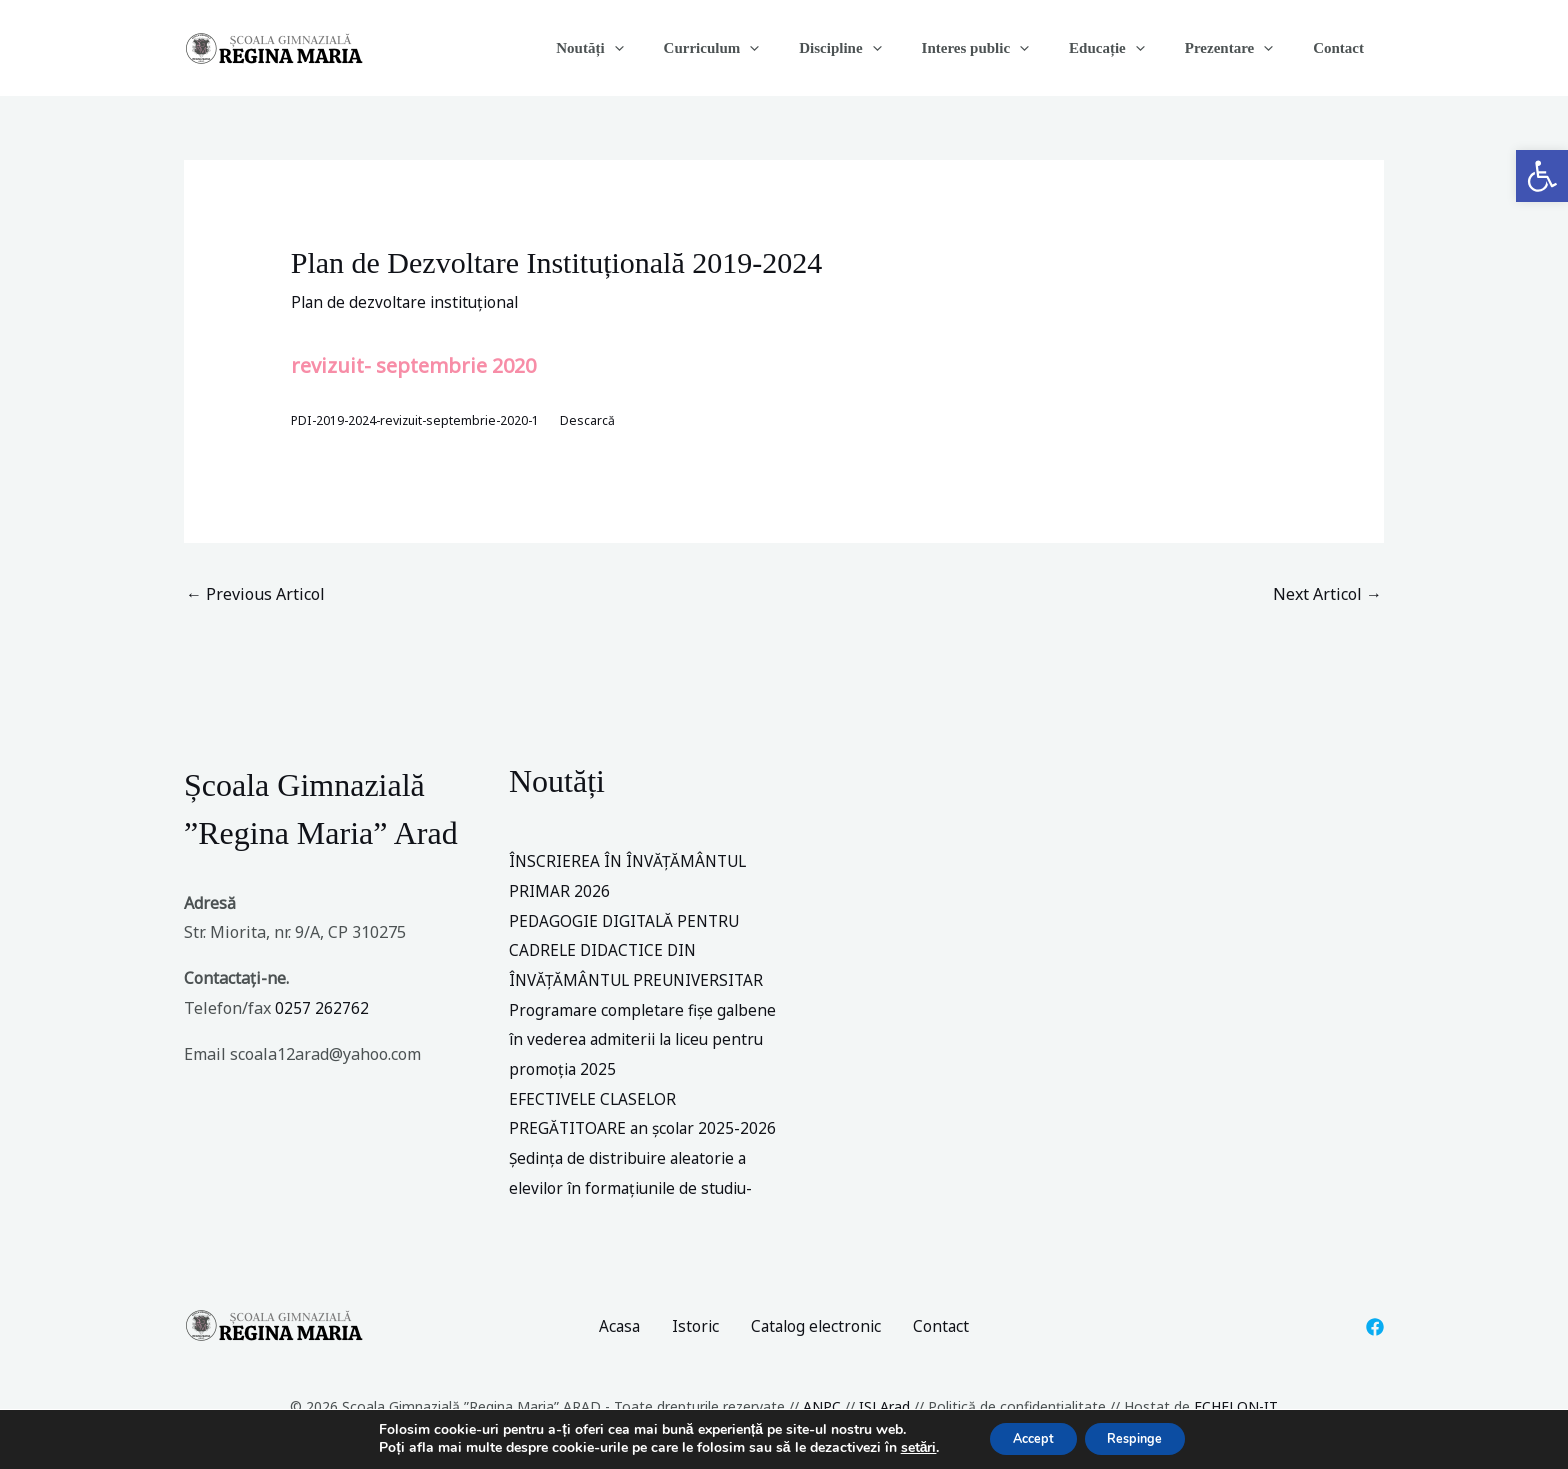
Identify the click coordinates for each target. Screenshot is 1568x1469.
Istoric (694, 1327)
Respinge (1143, 1437)
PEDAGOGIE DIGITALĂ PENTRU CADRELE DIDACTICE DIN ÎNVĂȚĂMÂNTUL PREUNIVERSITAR (641, 951)
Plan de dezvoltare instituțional (409, 302)
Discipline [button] (885, 48)
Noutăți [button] (654, 48)
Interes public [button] (1010, 48)
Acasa (616, 1327)
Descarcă (598, 421)
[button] (1542, 176)
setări (900, 1447)
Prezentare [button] (1244, 48)
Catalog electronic (817, 1327)
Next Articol (1327, 596)
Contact (1343, 48)
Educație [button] (1132, 48)
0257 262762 (322, 1009)
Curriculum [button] (767, 48)
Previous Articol (255, 596)
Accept (1024, 1437)
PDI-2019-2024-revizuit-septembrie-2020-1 (420, 421)
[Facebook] (1375, 1328)
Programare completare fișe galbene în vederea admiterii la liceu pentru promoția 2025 (646, 1040)
